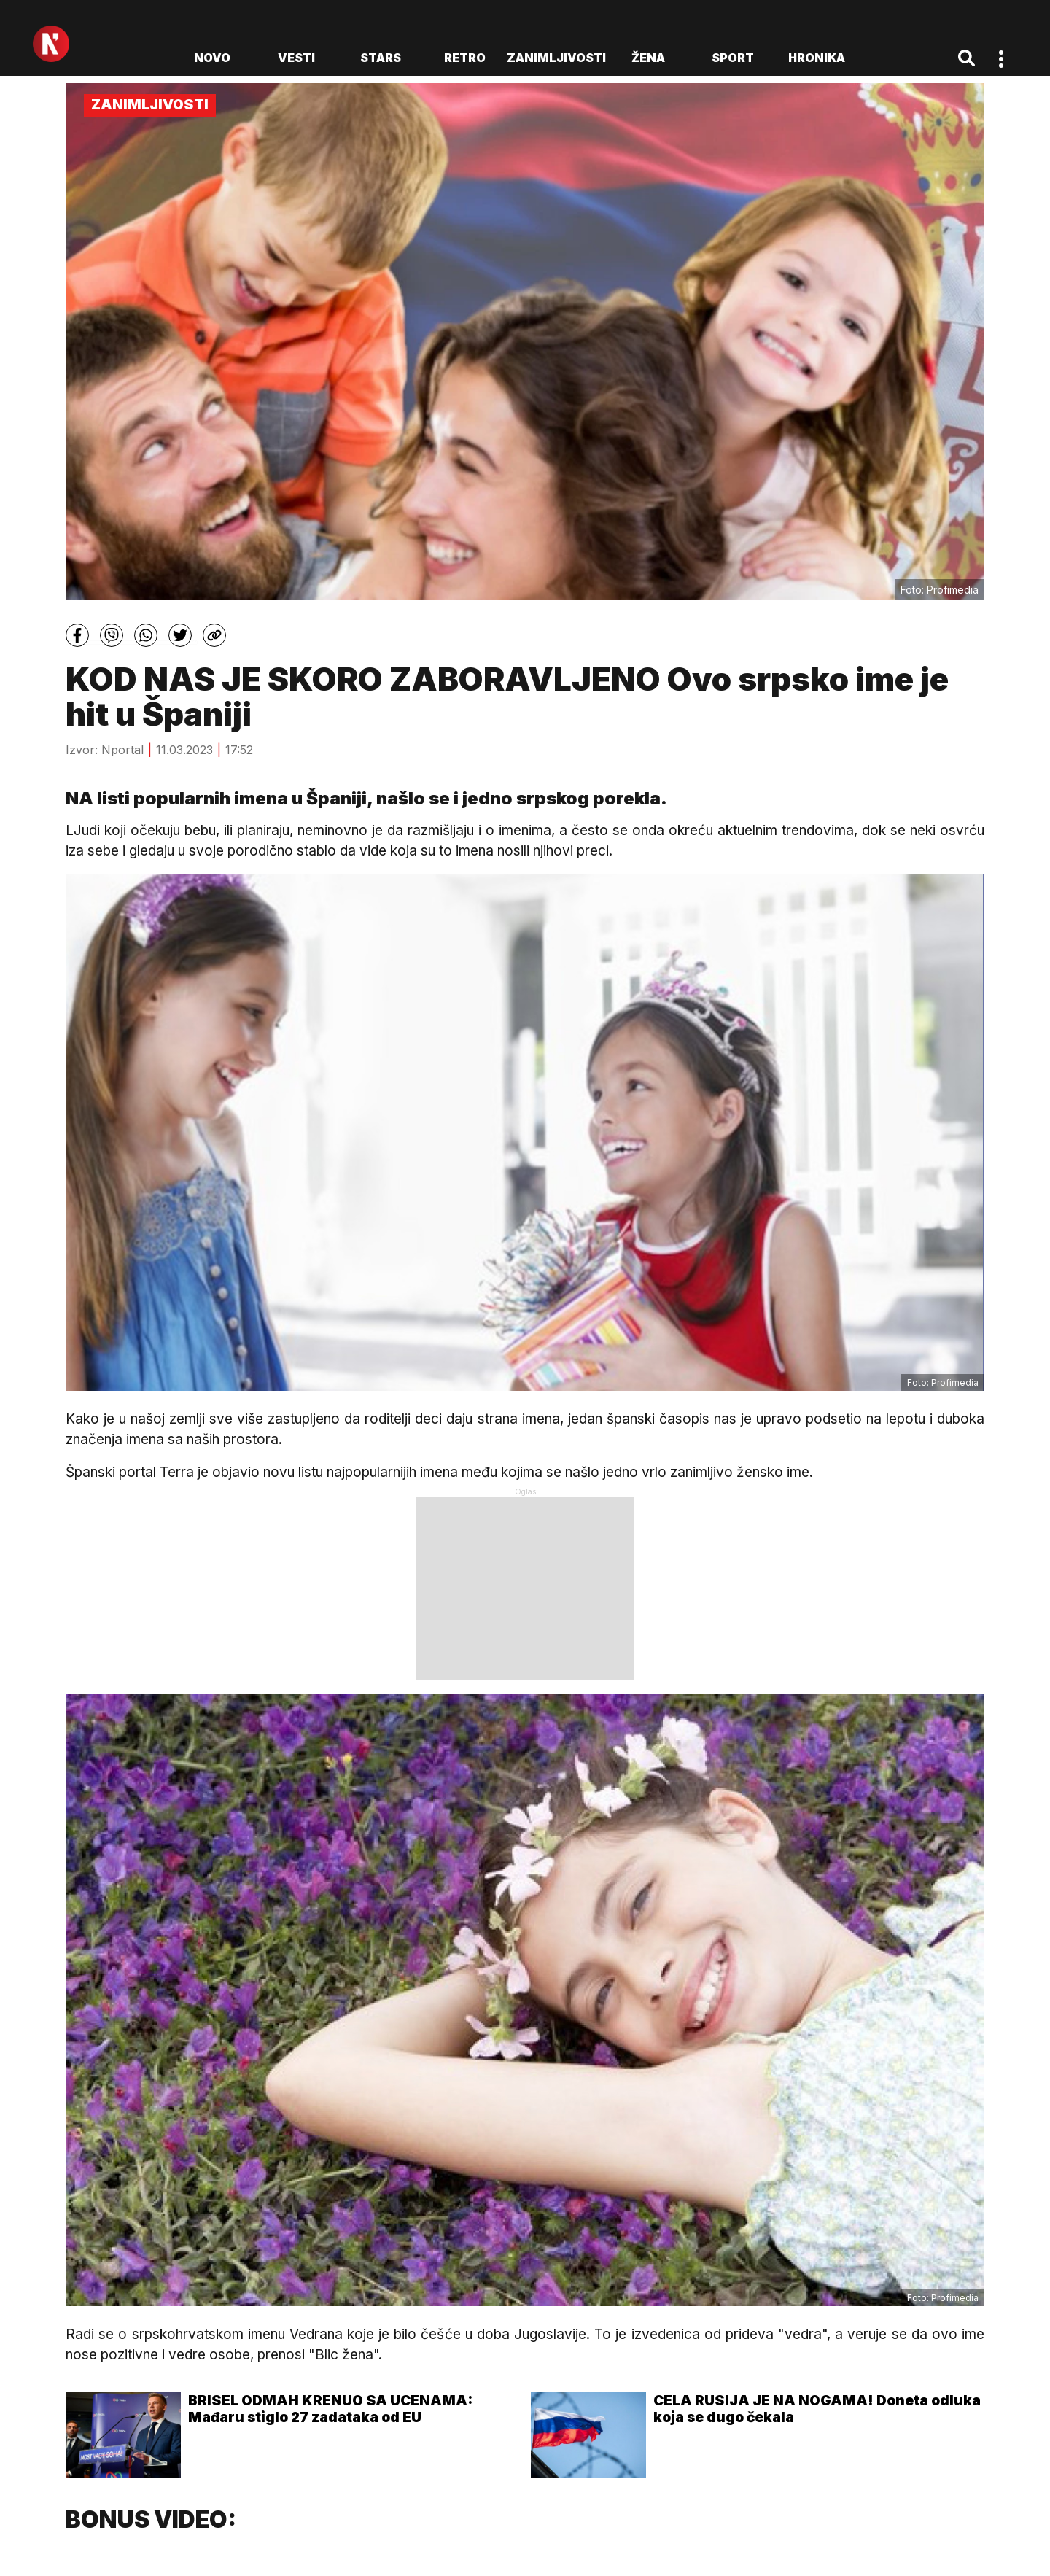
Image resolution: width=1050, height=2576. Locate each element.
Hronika (816, 57)
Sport (733, 57)
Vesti (296, 57)
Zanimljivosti (556, 57)
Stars (380, 57)
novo (212, 57)
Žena (648, 57)
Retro (465, 57)
